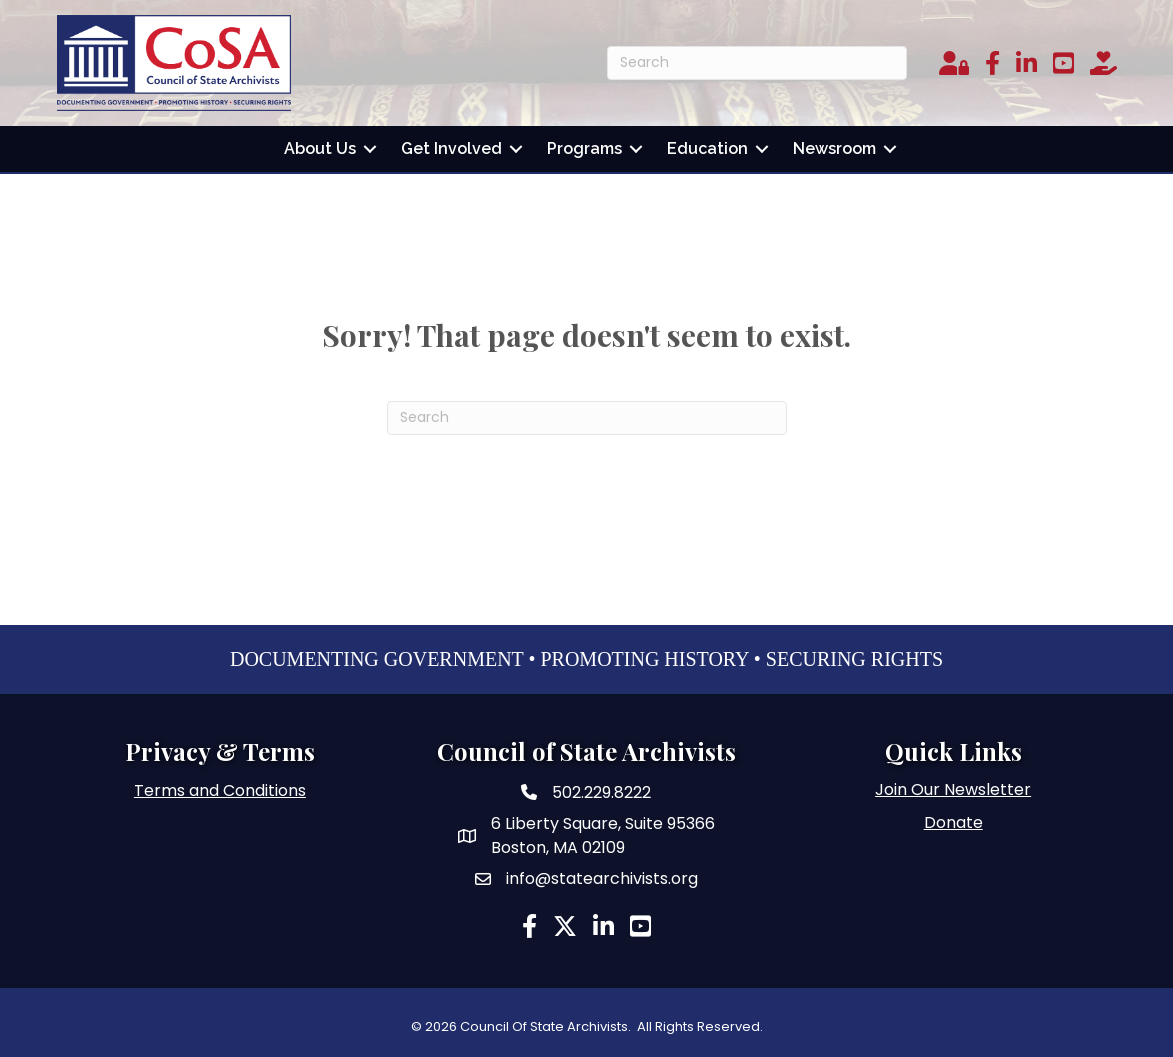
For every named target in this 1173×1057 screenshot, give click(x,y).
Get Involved (451, 148)
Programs (584, 148)
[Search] (757, 63)
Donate (953, 822)
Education (707, 148)
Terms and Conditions (220, 790)
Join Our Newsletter (953, 789)
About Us (320, 148)
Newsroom (834, 148)
